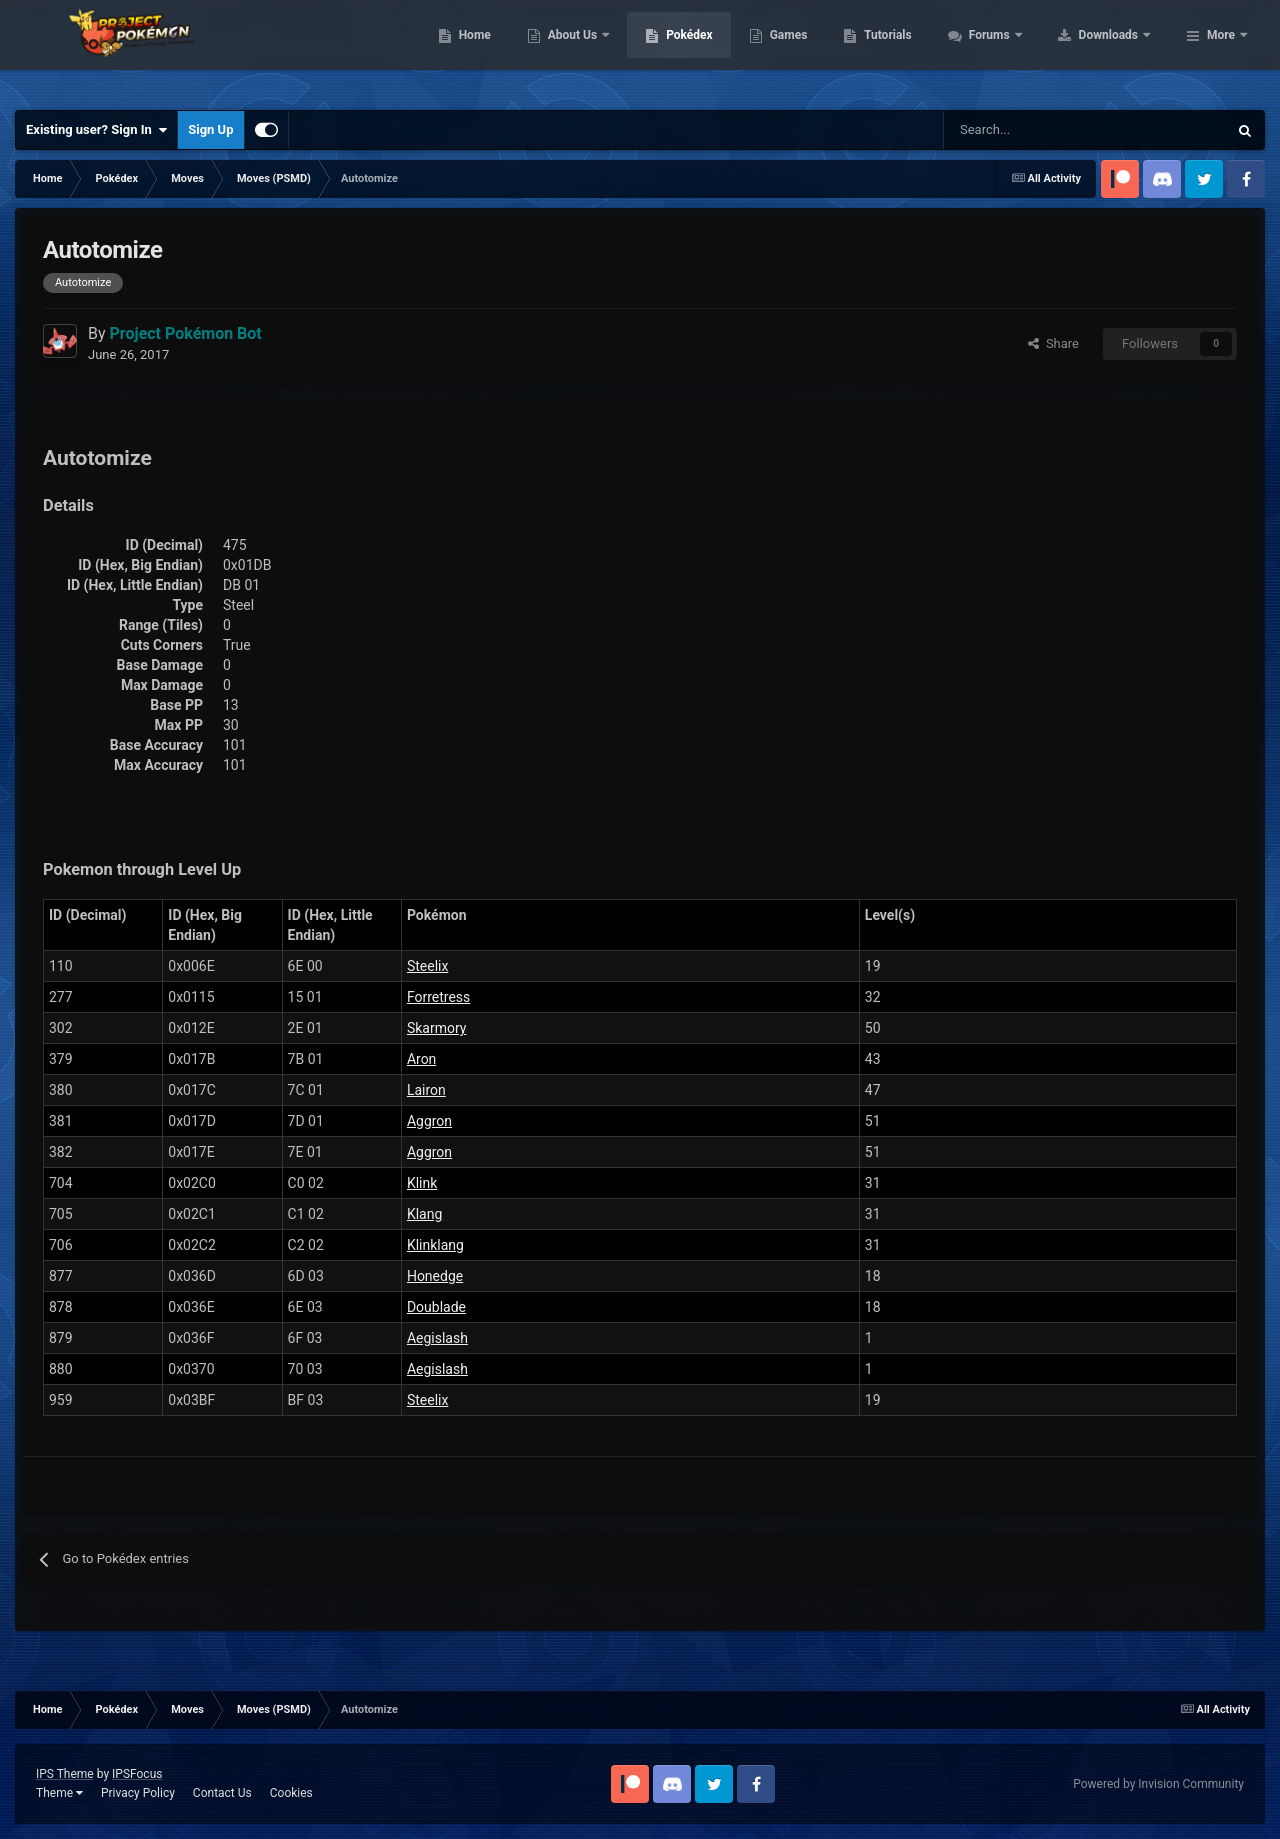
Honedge (435, 1276)
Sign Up (210, 129)
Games (915, 50)
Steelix (428, 966)
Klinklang (435, 1245)
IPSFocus (137, 1774)
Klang (424, 1214)
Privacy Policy (138, 1793)
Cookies (291, 1793)
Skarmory (437, 1028)
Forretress (438, 997)
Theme (59, 1793)
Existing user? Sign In (96, 130)
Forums (1117, 50)
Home (601, 50)
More (1221, 50)
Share (1053, 343)
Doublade (436, 1307)
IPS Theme (65, 1774)
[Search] (1014, 130)
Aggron (429, 1121)
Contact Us (222, 1793)
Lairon (426, 1090)
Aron (421, 1059)
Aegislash (437, 1338)
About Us (700, 50)
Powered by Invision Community (1158, 1784)
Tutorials (1015, 50)
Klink (422, 1183)
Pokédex (817, 50)
